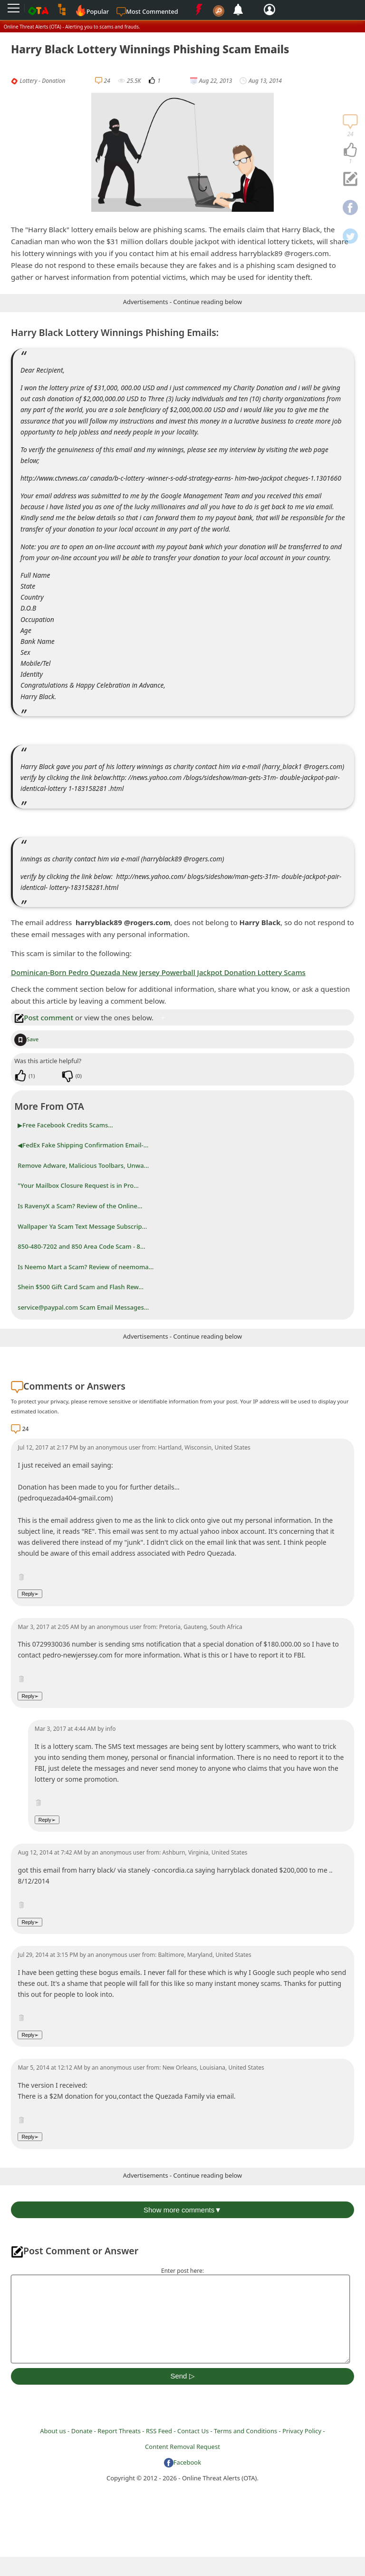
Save (26, 1039)
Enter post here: (182, 2271)
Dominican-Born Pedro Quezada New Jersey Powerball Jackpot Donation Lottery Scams (158, 972)
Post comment (43, 1017)
